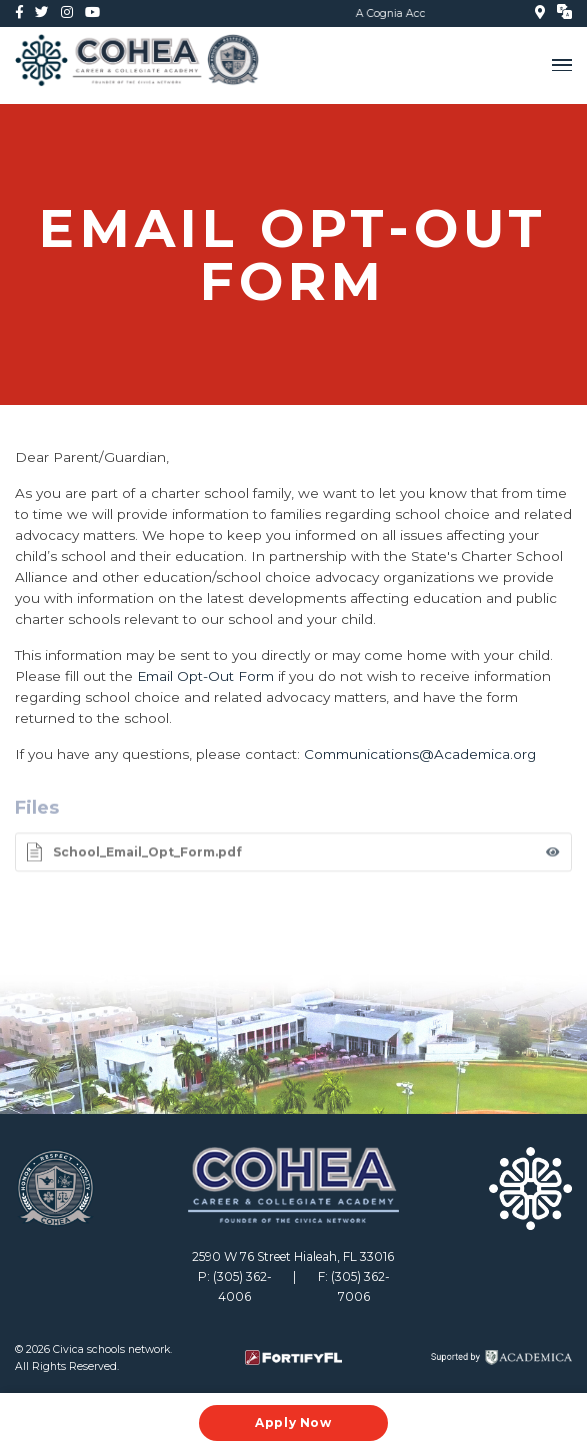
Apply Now (293, 1422)
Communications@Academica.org (420, 754)
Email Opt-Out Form (205, 676)
